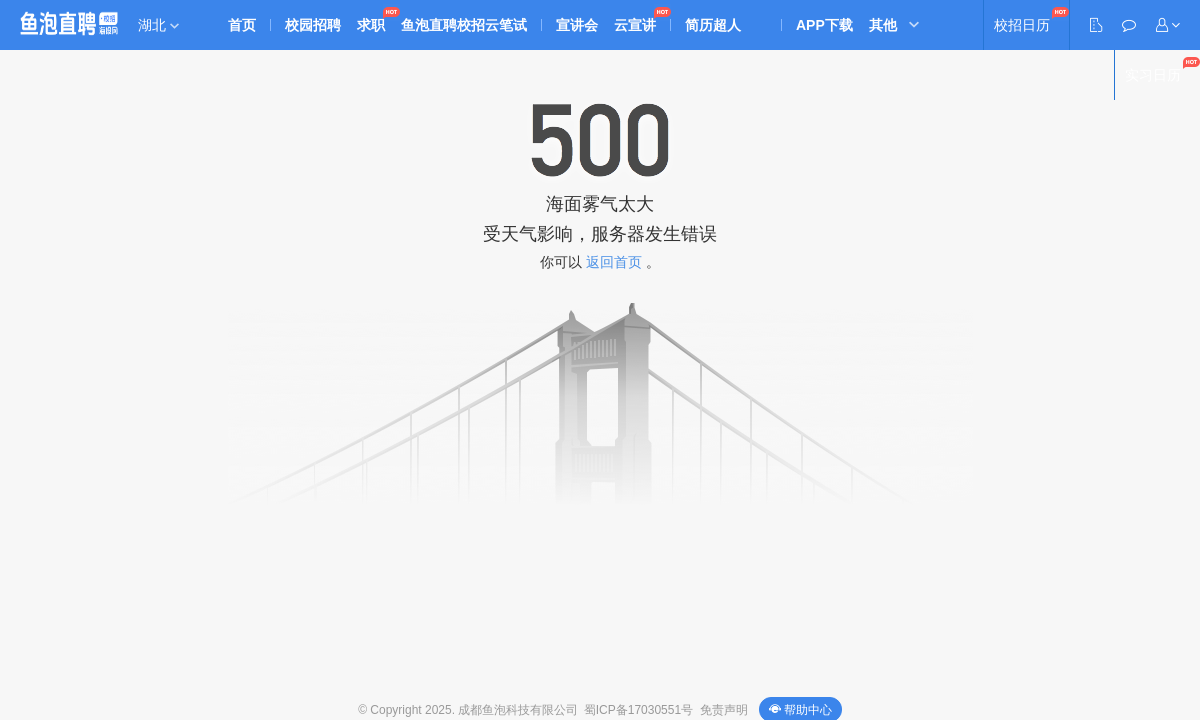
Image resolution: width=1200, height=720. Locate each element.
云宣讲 (635, 25)
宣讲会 (577, 25)
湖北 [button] (158, 25)
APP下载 (824, 25)
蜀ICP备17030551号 (638, 710)
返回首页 (614, 262)
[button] (1168, 25)
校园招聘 (313, 25)
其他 (883, 25)
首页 (242, 25)
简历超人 (713, 25)
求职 (371, 25)
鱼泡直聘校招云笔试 (464, 25)
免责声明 (724, 710)
